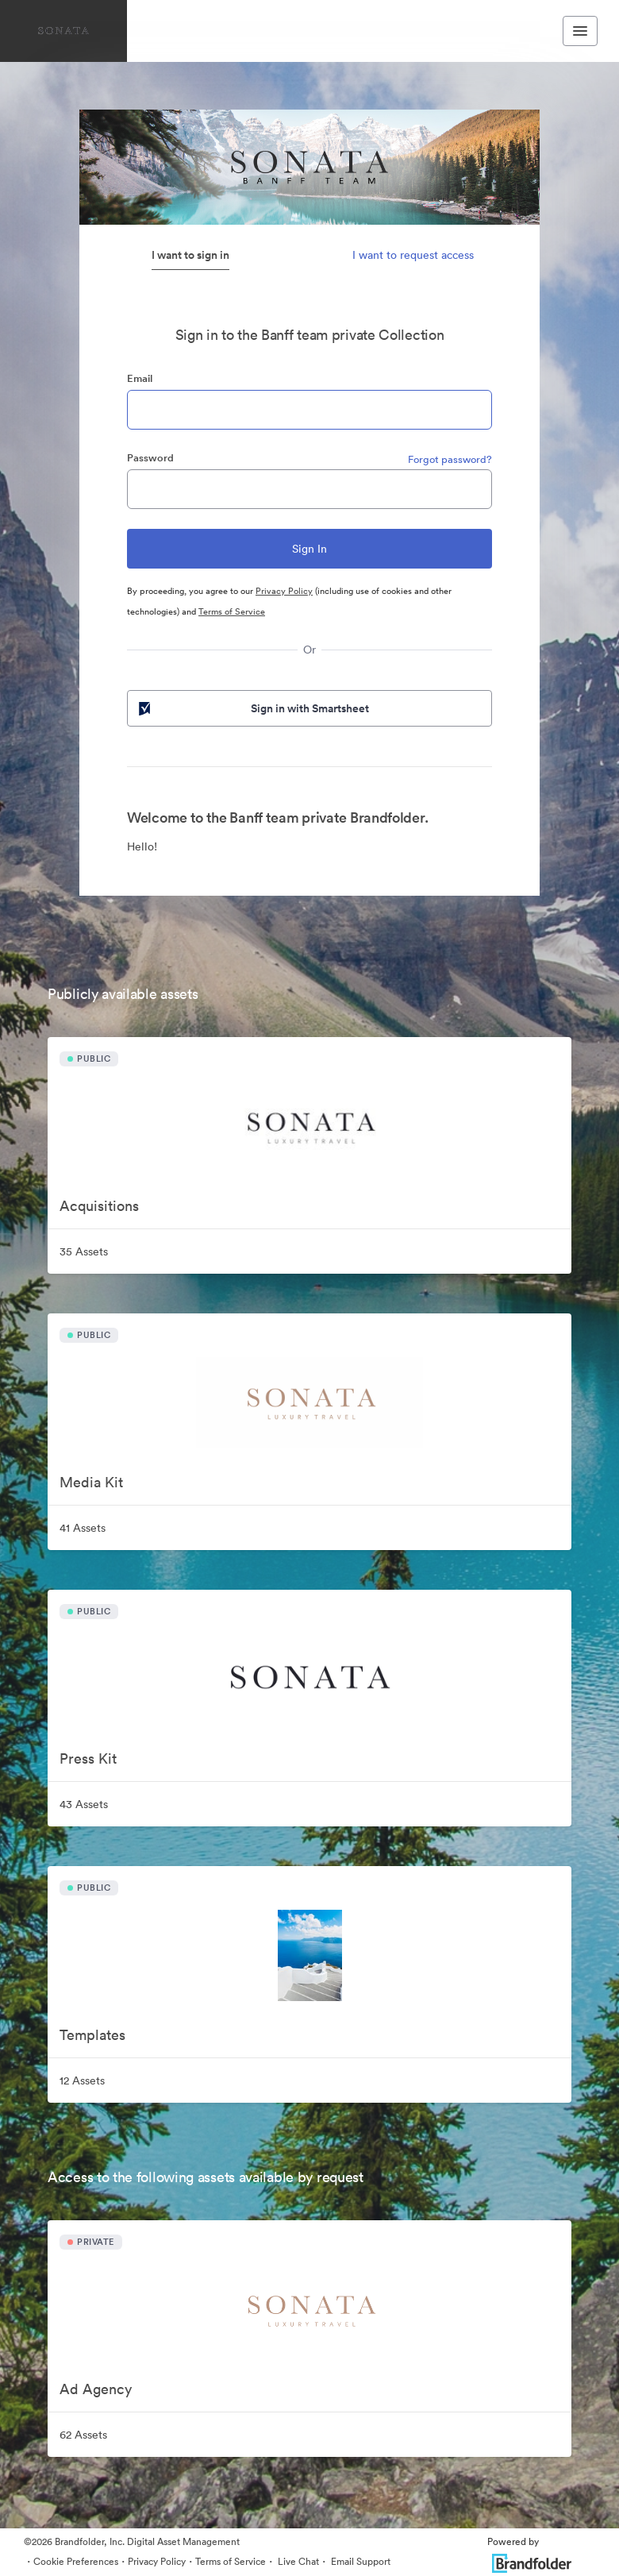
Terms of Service (231, 611)
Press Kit (88, 1758)
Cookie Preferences (75, 2561)
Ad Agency (96, 2389)
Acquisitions (99, 1206)
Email (139, 378)
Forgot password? (450, 459)
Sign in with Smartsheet (252, 708)
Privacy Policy (284, 590)
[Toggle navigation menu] (580, 31)
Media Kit (91, 1482)
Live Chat (297, 2561)
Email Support (359, 2561)
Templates (92, 2035)
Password (150, 458)
